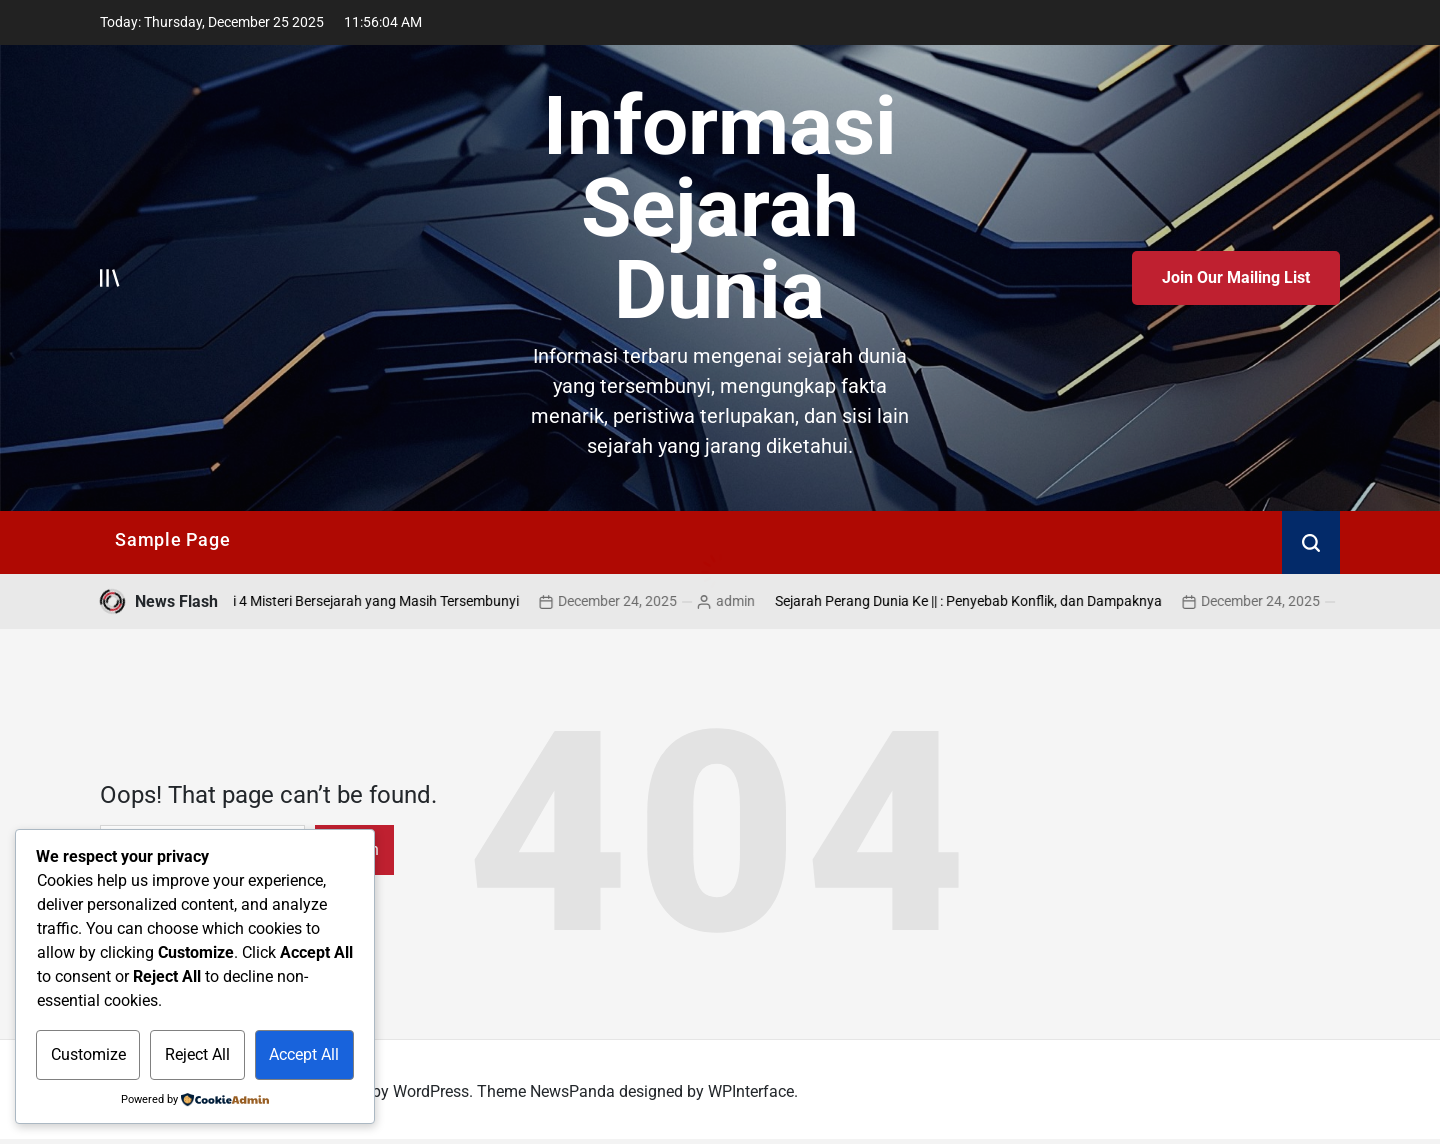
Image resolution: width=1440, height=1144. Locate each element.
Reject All (197, 1054)
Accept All (304, 1054)
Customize (88, 1054)
